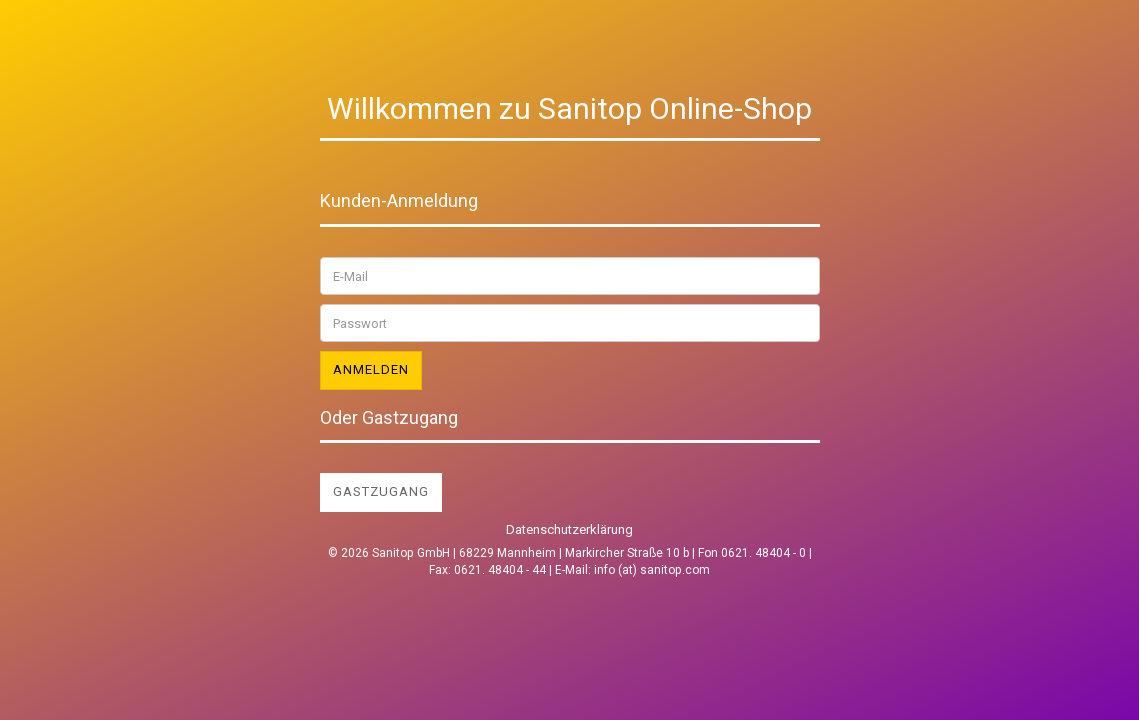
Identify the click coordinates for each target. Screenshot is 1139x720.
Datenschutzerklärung (569, 529)
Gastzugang (381, 491)
